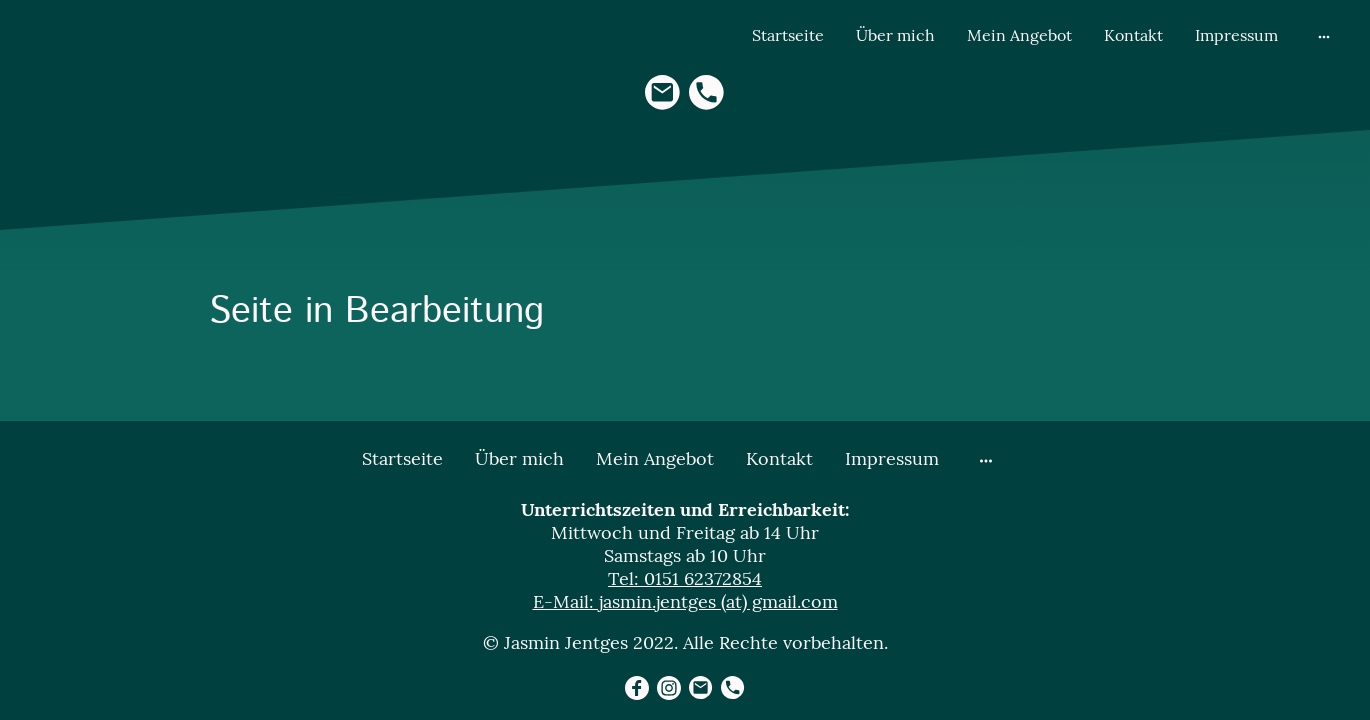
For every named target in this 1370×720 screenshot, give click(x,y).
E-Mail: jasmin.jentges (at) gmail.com (685, 601)
